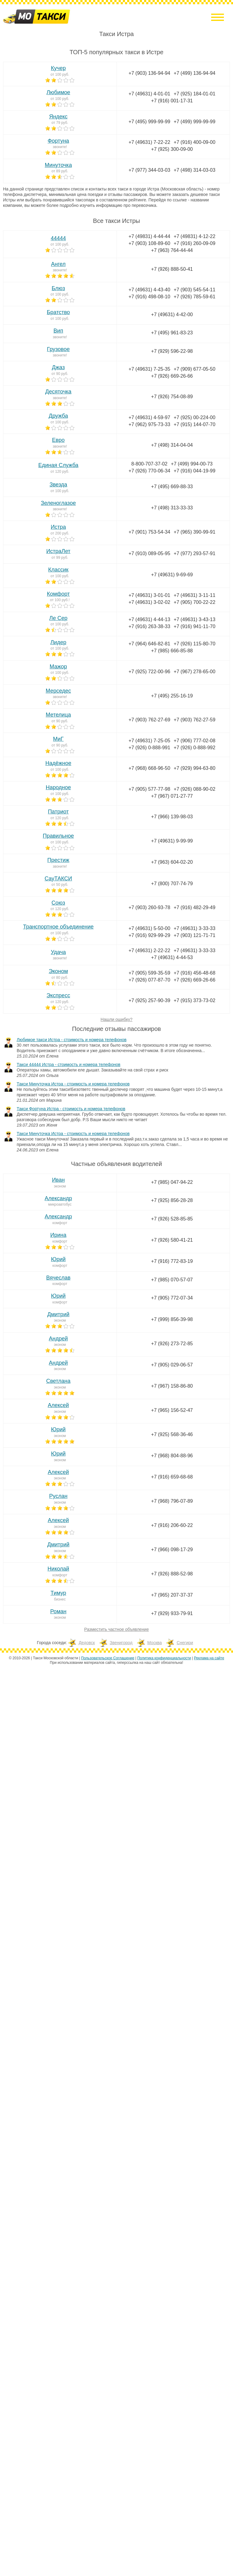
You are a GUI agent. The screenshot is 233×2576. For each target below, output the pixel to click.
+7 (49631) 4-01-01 (149, 93)
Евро (58, 440)
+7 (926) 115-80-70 (194, 643)
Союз (58, 903)
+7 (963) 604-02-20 (172, 862)
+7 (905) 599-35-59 (149, 972)
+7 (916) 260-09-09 (194, 243)
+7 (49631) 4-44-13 (149, 619)
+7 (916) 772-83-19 (172, 1261)
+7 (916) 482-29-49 (194, 907)
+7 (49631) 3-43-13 (194, 619)
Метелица (58, 715)
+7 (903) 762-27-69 (149, 719)
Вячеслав (58, 1278)
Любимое (58, 92)
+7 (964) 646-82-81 (149, 643)
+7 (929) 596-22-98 (172, 351)
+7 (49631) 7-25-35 (149, 369)
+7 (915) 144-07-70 (194, 424)
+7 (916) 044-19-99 (194, 470)
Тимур (58, 1593)
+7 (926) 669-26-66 (172, 376)
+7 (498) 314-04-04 (172, 445)
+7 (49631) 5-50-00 (149, 928)
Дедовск (87, 1642)
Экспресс (58, 995)
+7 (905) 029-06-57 (172, 1364)
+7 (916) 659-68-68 (172, 1476)
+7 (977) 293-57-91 (194, 553)
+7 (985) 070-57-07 (172, 1279)
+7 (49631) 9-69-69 (172, 574)
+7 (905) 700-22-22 (194, 602)
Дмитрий (58, 1314)
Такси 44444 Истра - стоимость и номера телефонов (68, 1064)
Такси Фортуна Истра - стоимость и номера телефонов (71, 1108)
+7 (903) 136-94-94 (149, 73)
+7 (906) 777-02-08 (194, 740)
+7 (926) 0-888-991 (149, 747)
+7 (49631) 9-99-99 (172, 840)
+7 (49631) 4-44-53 (172, 957)
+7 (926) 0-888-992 (194, 747)
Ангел (58, 264)
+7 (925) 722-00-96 (149, 671)
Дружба (58, 416)
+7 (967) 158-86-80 (172, 1386)
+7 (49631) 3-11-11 (194, 595)
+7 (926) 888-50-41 (172, 269)
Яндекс (58, 117)
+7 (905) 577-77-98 (149, 789)
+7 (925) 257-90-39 (149, 1000)
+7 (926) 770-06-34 (149, 470)
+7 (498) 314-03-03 (194, 170)
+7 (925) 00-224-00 (194, 417)
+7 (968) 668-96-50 (149, 768)
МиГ (58, 739)
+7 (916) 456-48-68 (194, 972)
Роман (58, 1611)
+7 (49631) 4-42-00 (172, 314)
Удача (58, 952)
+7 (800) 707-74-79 (172, 883)
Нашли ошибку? (117, 1019)
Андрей (58, 1339)
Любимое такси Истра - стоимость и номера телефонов (72, 1039)
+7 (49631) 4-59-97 (149, 417)
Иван (58, 1180)
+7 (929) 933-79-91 (172, 1613)
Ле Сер (58, 618)
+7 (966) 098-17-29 (172, 1549)
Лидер (58, 642)
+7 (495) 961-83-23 (172, 332)
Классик (58, 570)
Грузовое (58, 349)
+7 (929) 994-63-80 (194, 768)
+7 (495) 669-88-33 (172, 486)
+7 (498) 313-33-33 (172, 507)
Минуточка (58, 165)
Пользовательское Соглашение (107, 1658)
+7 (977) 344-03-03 (149, 170)
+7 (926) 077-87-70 (149, 979)
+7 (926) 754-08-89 (172, 396)
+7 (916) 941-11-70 (194, 626)
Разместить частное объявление (116, 1629)
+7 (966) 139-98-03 (172, 816)
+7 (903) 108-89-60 (149, 243)
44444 (58, 238)
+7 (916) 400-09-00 (194, 142)
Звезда (58, 485)
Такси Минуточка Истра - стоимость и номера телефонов (73, 1083)
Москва (154, 1642)
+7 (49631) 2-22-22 (149, 950)
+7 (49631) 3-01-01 (149, 595)
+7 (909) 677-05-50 (194, 369)
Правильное (58, 836)
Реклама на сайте (209, 1658)
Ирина (58, 1235)
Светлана (58, 1381)
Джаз (58, 367)
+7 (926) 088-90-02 (194, 789)
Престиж (58, 860)
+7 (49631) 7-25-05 (149, 740)
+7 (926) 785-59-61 (194, 296)
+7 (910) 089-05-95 (149, 553)
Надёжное (58, 763)
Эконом (58, 971)
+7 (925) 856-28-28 (172, 1200)
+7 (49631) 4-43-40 (149, 289)
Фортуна (58, 141)
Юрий (58, 1259)
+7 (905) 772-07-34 (172, 1297)
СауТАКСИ (58, 879)
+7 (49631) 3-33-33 (194, 928)
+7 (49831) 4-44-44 (149, 236)
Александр (58, 1198)
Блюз (58, 288)
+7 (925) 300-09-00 (172, 149)
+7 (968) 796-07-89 (172, 1501)
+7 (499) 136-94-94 (194, 73)
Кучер (58, 68)
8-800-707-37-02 (149, 463)
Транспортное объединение (58, 927)
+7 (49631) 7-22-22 (149, 142)
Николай (58, 1569)
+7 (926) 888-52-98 (172, 1573)
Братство (58, 312)
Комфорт (58, 594)
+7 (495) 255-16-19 (172, 695)
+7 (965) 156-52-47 (172, 1410)
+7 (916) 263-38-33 (149, 626)
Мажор (58, 667)
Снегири (185, 1642)
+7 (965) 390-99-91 (194, 532)
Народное (58, 787)
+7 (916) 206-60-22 (172, 1525)
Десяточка (58, 392)
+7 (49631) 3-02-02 (149, 602)
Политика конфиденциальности (164, 1658)
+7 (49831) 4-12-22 (194, 236)
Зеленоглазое (58, 503)
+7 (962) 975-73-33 (149, 424)
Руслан (58, 1496)
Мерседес (58, 691)
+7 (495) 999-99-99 (149, 121)
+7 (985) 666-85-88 (172, 650)
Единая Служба (58, 465)
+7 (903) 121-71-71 (194, 935)
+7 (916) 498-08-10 (149, 296)
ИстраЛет (58, 551)
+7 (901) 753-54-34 (149, 532)
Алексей (58, 1405)
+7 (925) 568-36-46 (172, 1434)
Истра (58, 527)
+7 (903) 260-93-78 (149, 907)
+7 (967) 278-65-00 (194, 671)
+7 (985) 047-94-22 (172, 1182)
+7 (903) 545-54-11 (194, 289)
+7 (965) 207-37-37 (172, 1595)
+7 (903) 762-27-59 (194, 719)
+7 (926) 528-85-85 (172, 1218)
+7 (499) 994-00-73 (191, 463)
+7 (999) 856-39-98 (172, 1319)
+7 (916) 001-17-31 (172, 100)
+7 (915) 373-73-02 (194, 1000)
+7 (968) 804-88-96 (172, 1455)
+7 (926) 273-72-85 (172, 1343)
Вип (58, 331)
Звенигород (121, 1642)
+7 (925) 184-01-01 (194, 93)
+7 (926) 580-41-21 (172, 1240)
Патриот (58, 812)
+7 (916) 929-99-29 (149, 935)
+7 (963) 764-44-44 (172, 250)
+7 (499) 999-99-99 (194, 121)
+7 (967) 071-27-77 (172, 796)
